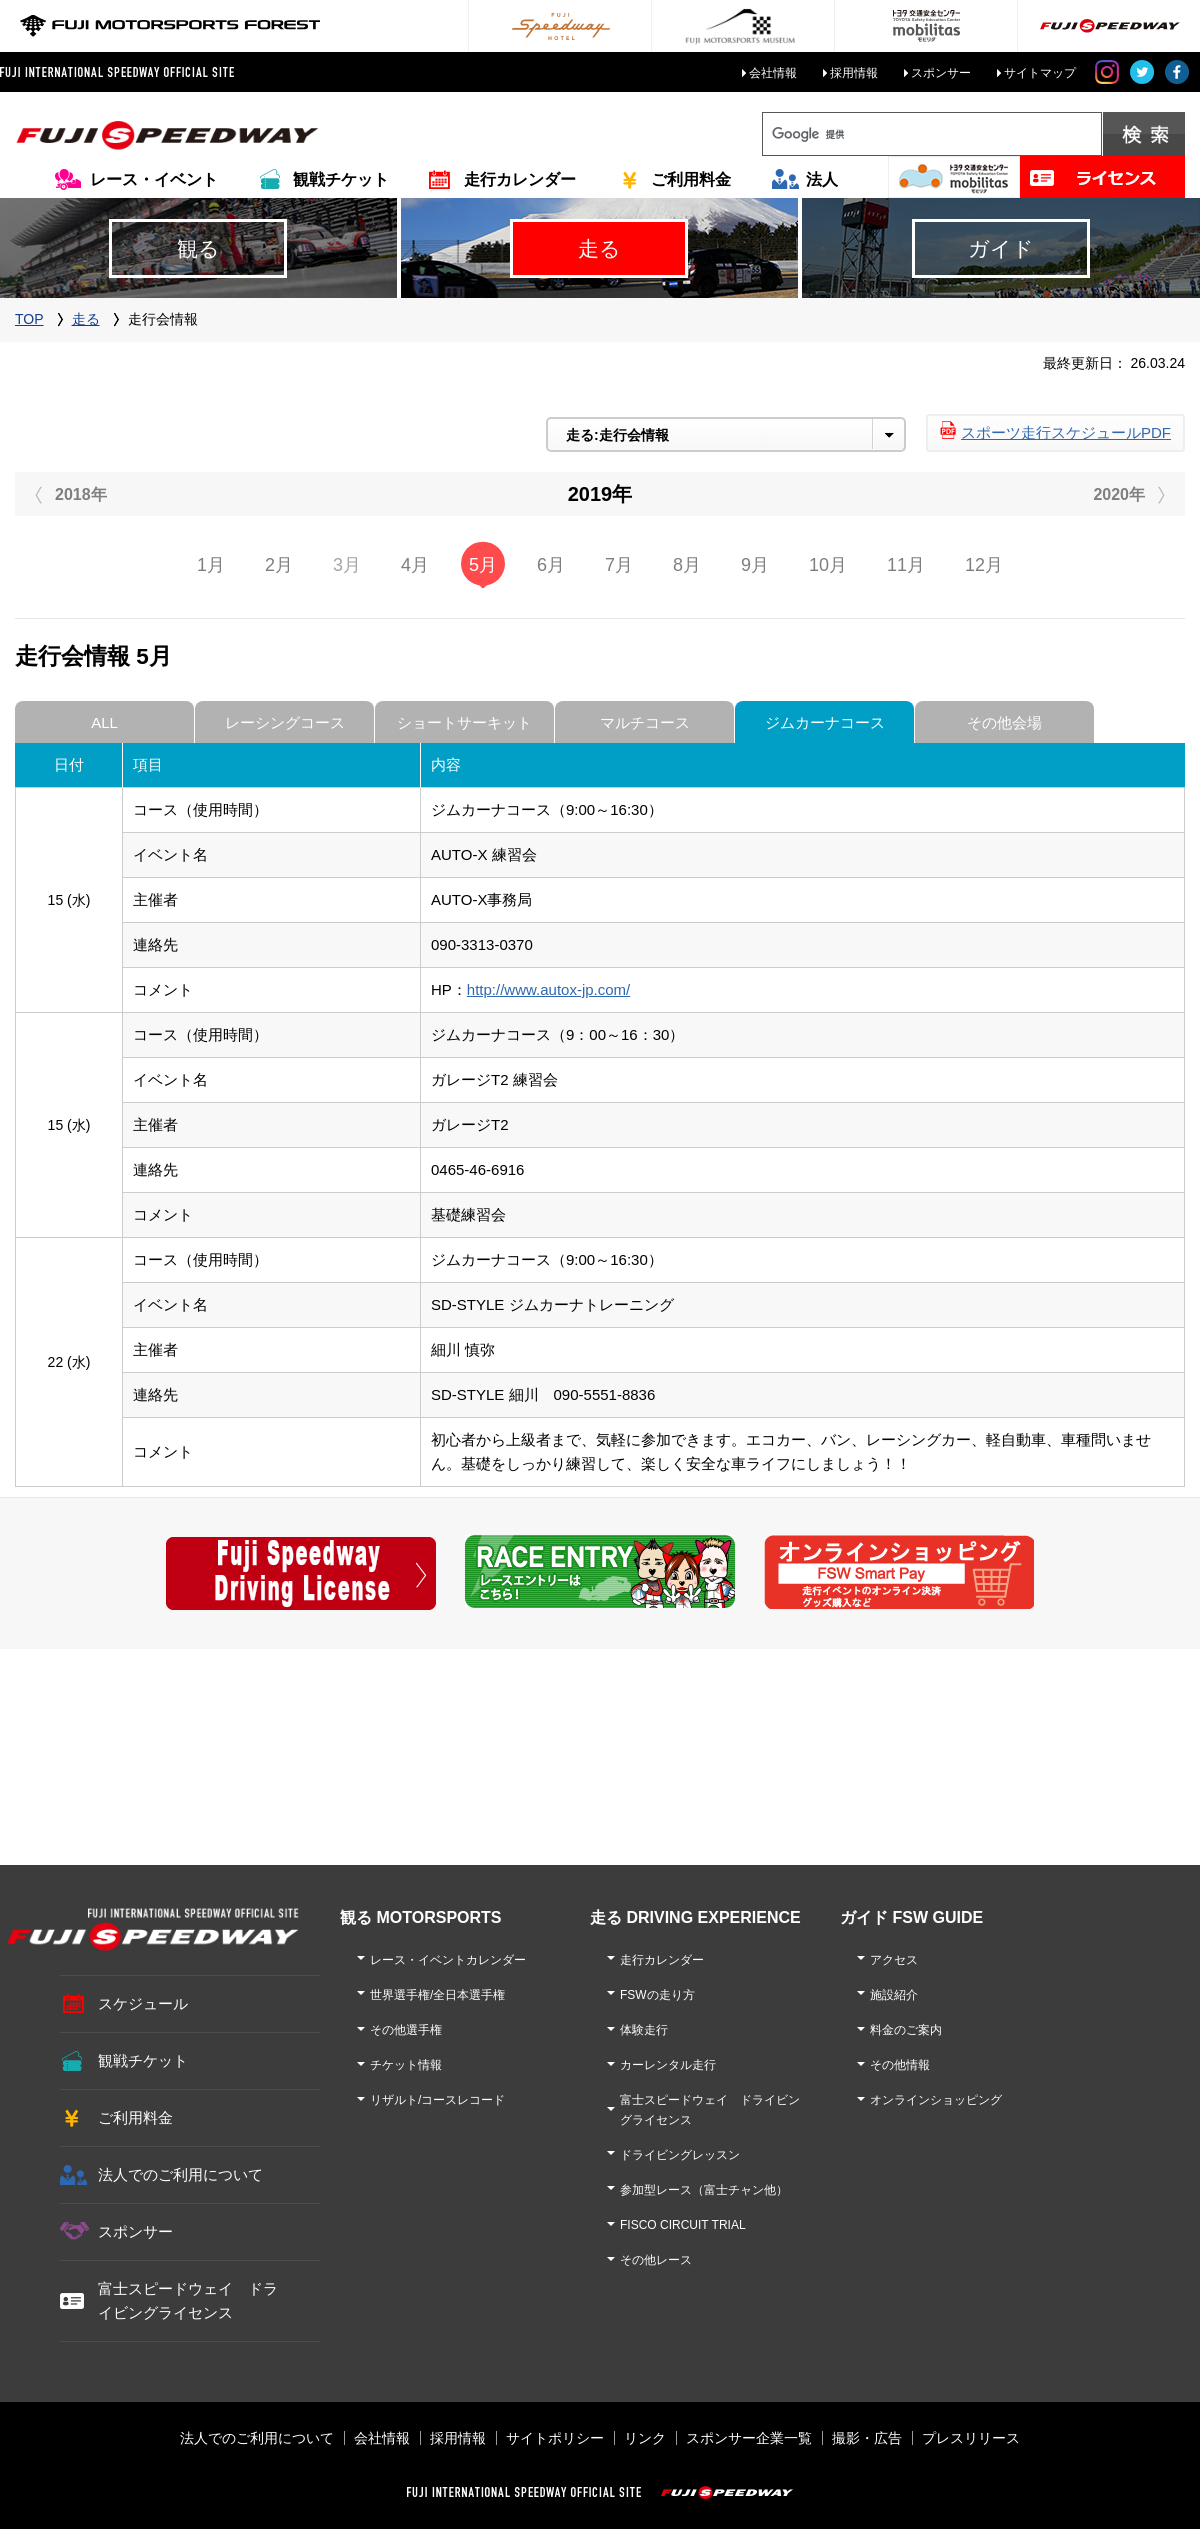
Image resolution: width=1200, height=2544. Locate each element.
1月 (211, 565)
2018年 (81, 494)
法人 (822, 179)
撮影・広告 (867, 2438)
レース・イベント (154, 179)
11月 (906, 565)
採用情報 (854, 73)
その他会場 (1004, 722)
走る (86, 319)
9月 (755, 565)
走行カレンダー (520, 179)
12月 (984, 565)
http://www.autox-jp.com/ (548, 989)
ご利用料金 (691, 179)
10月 (828, 565)
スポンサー (941, 73)
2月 (279, 565)
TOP (29, 319)
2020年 (1119, 494)
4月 (415, 565)
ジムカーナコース (825, 722)
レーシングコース (285, 722)
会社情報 (773, 73)
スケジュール (143, 2003)
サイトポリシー (555, 2438)
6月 (551, 565)
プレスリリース (971, 2438)
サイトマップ (1040, 73)
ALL (104, 722)
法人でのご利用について (180, 2174)
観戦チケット (341, 179)
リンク (645, 2438)
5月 (483, 565)
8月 (687, 565)
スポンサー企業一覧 (749, 2438)
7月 (619, 565)
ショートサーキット (464, 722)
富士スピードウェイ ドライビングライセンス (188, 2300)
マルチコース (645, 722)
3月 (347, 565)
